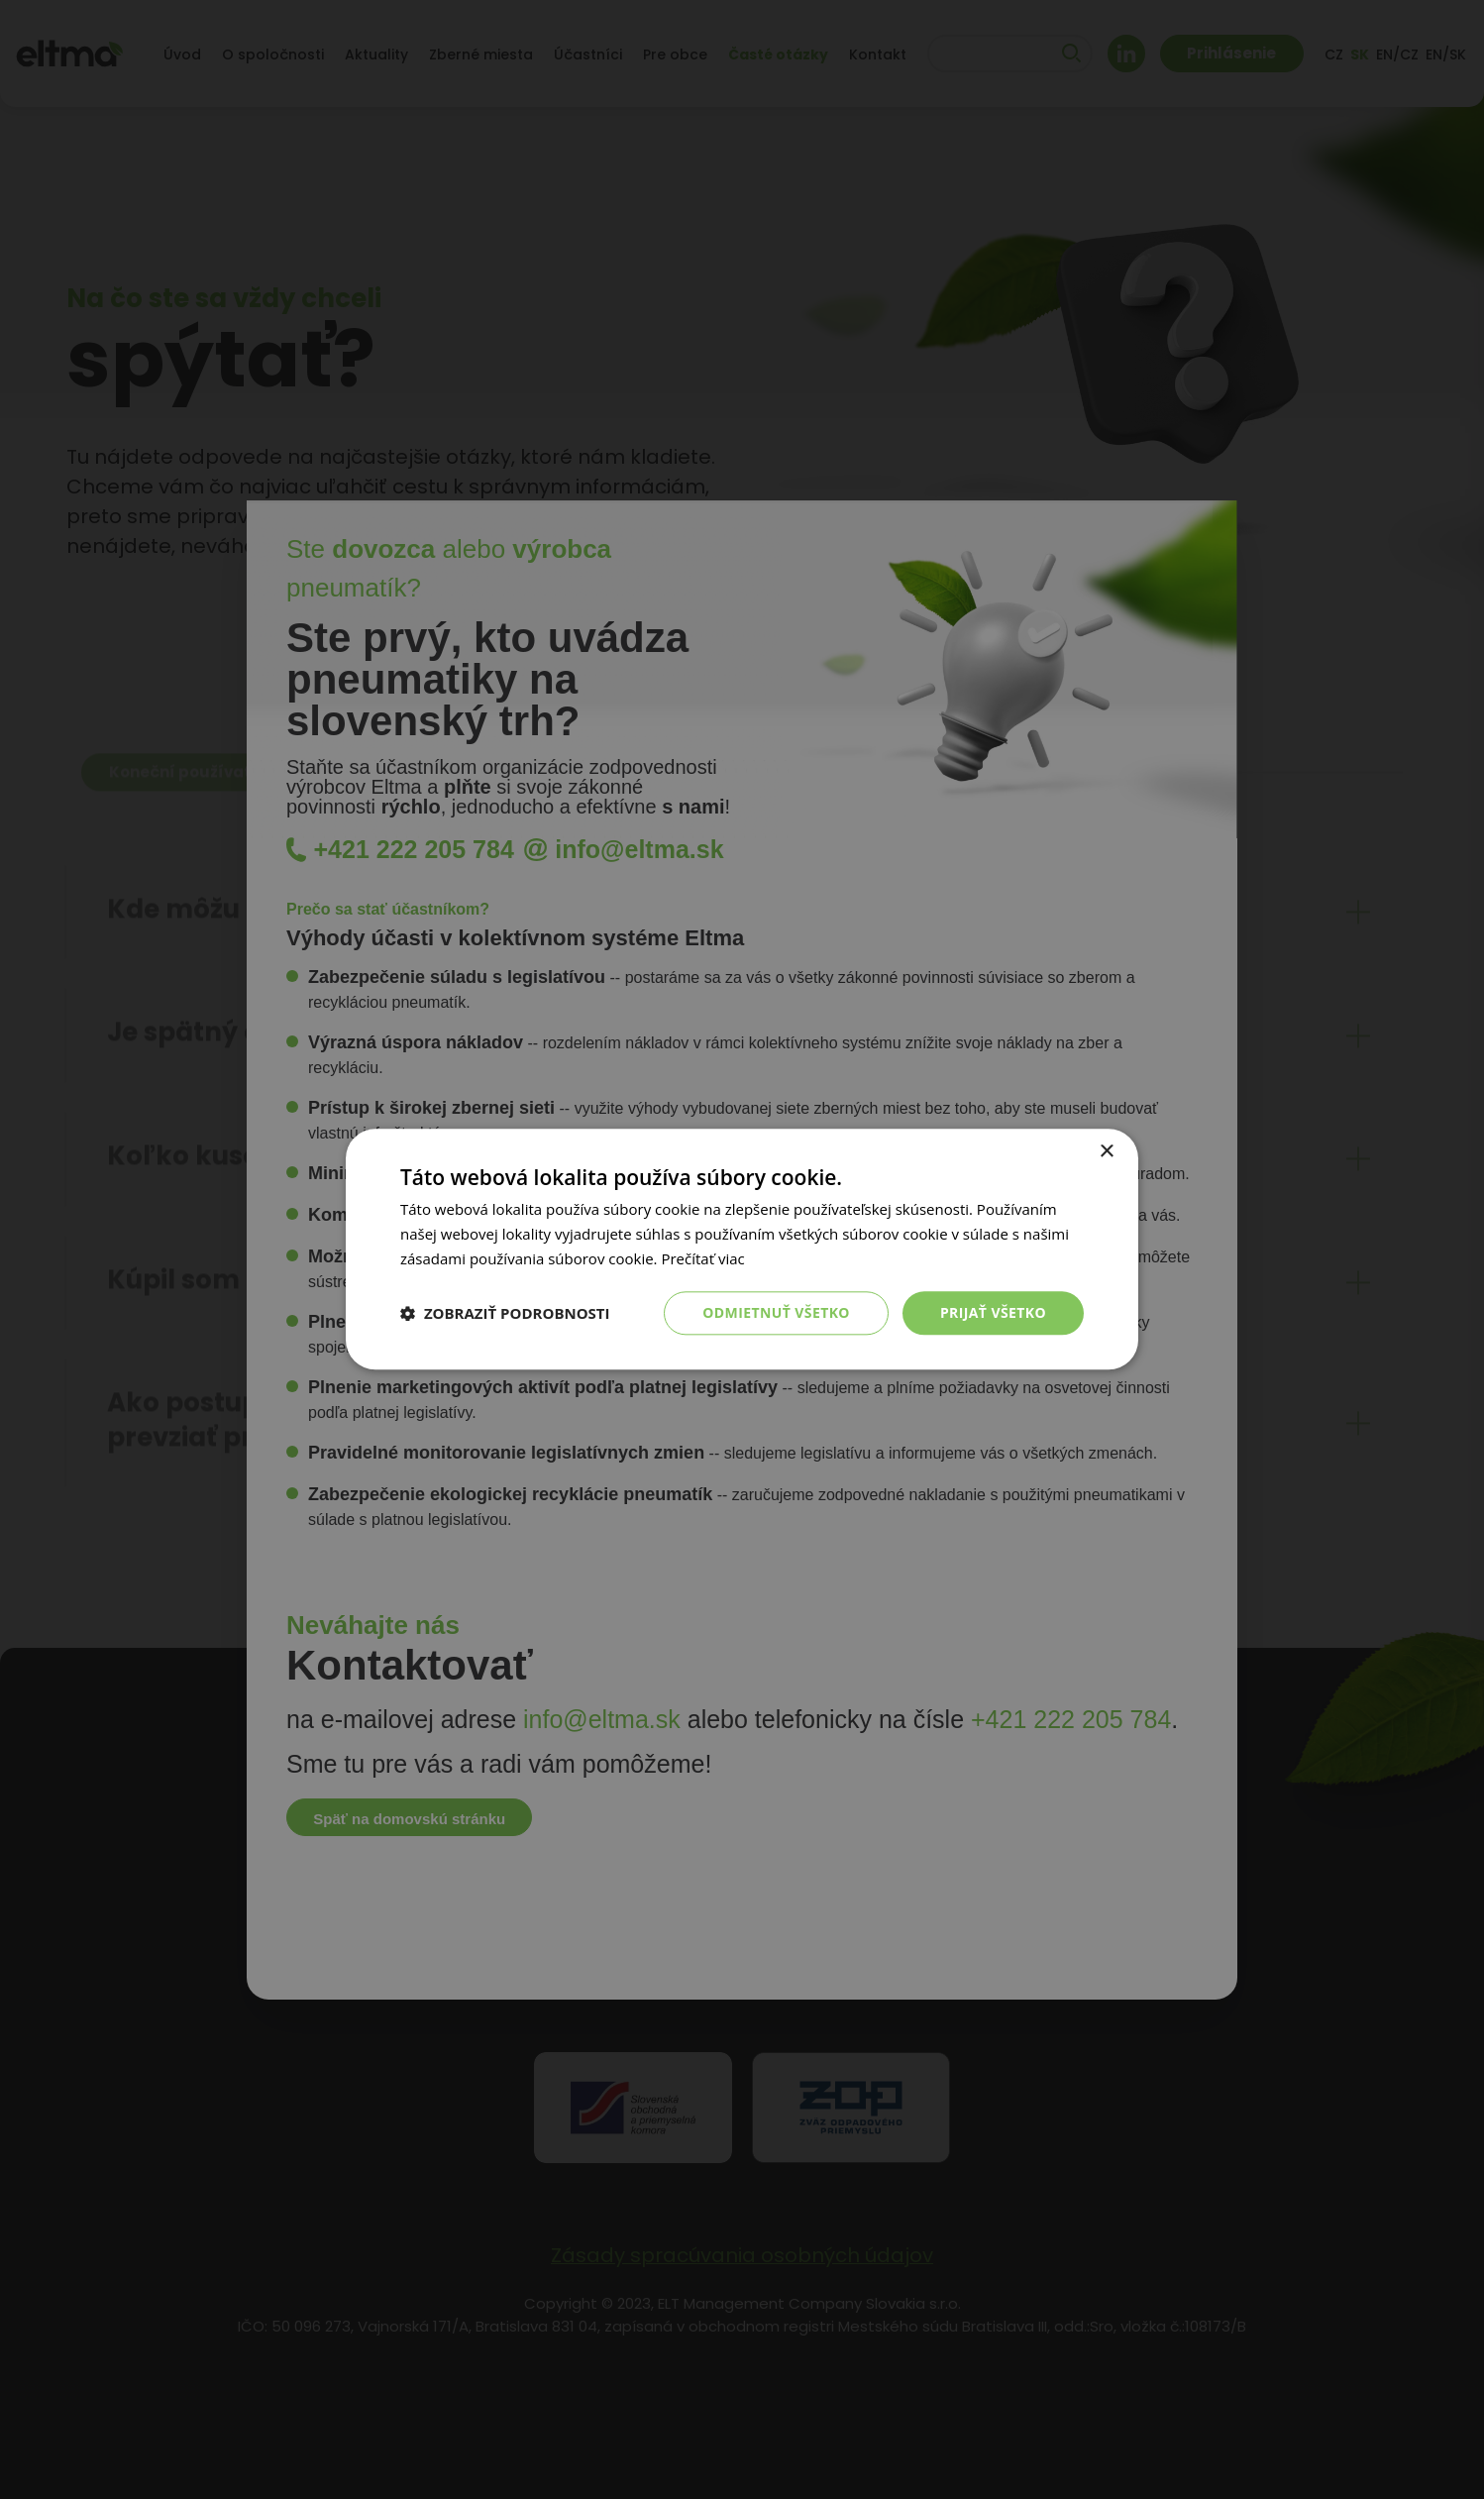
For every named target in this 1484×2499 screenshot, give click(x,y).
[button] (505, 1313)
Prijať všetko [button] (993, 1312)
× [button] (1106, 1151)
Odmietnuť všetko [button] (776, 1312)
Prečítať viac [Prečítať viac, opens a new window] (702, 1258)
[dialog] (742, 1249)
